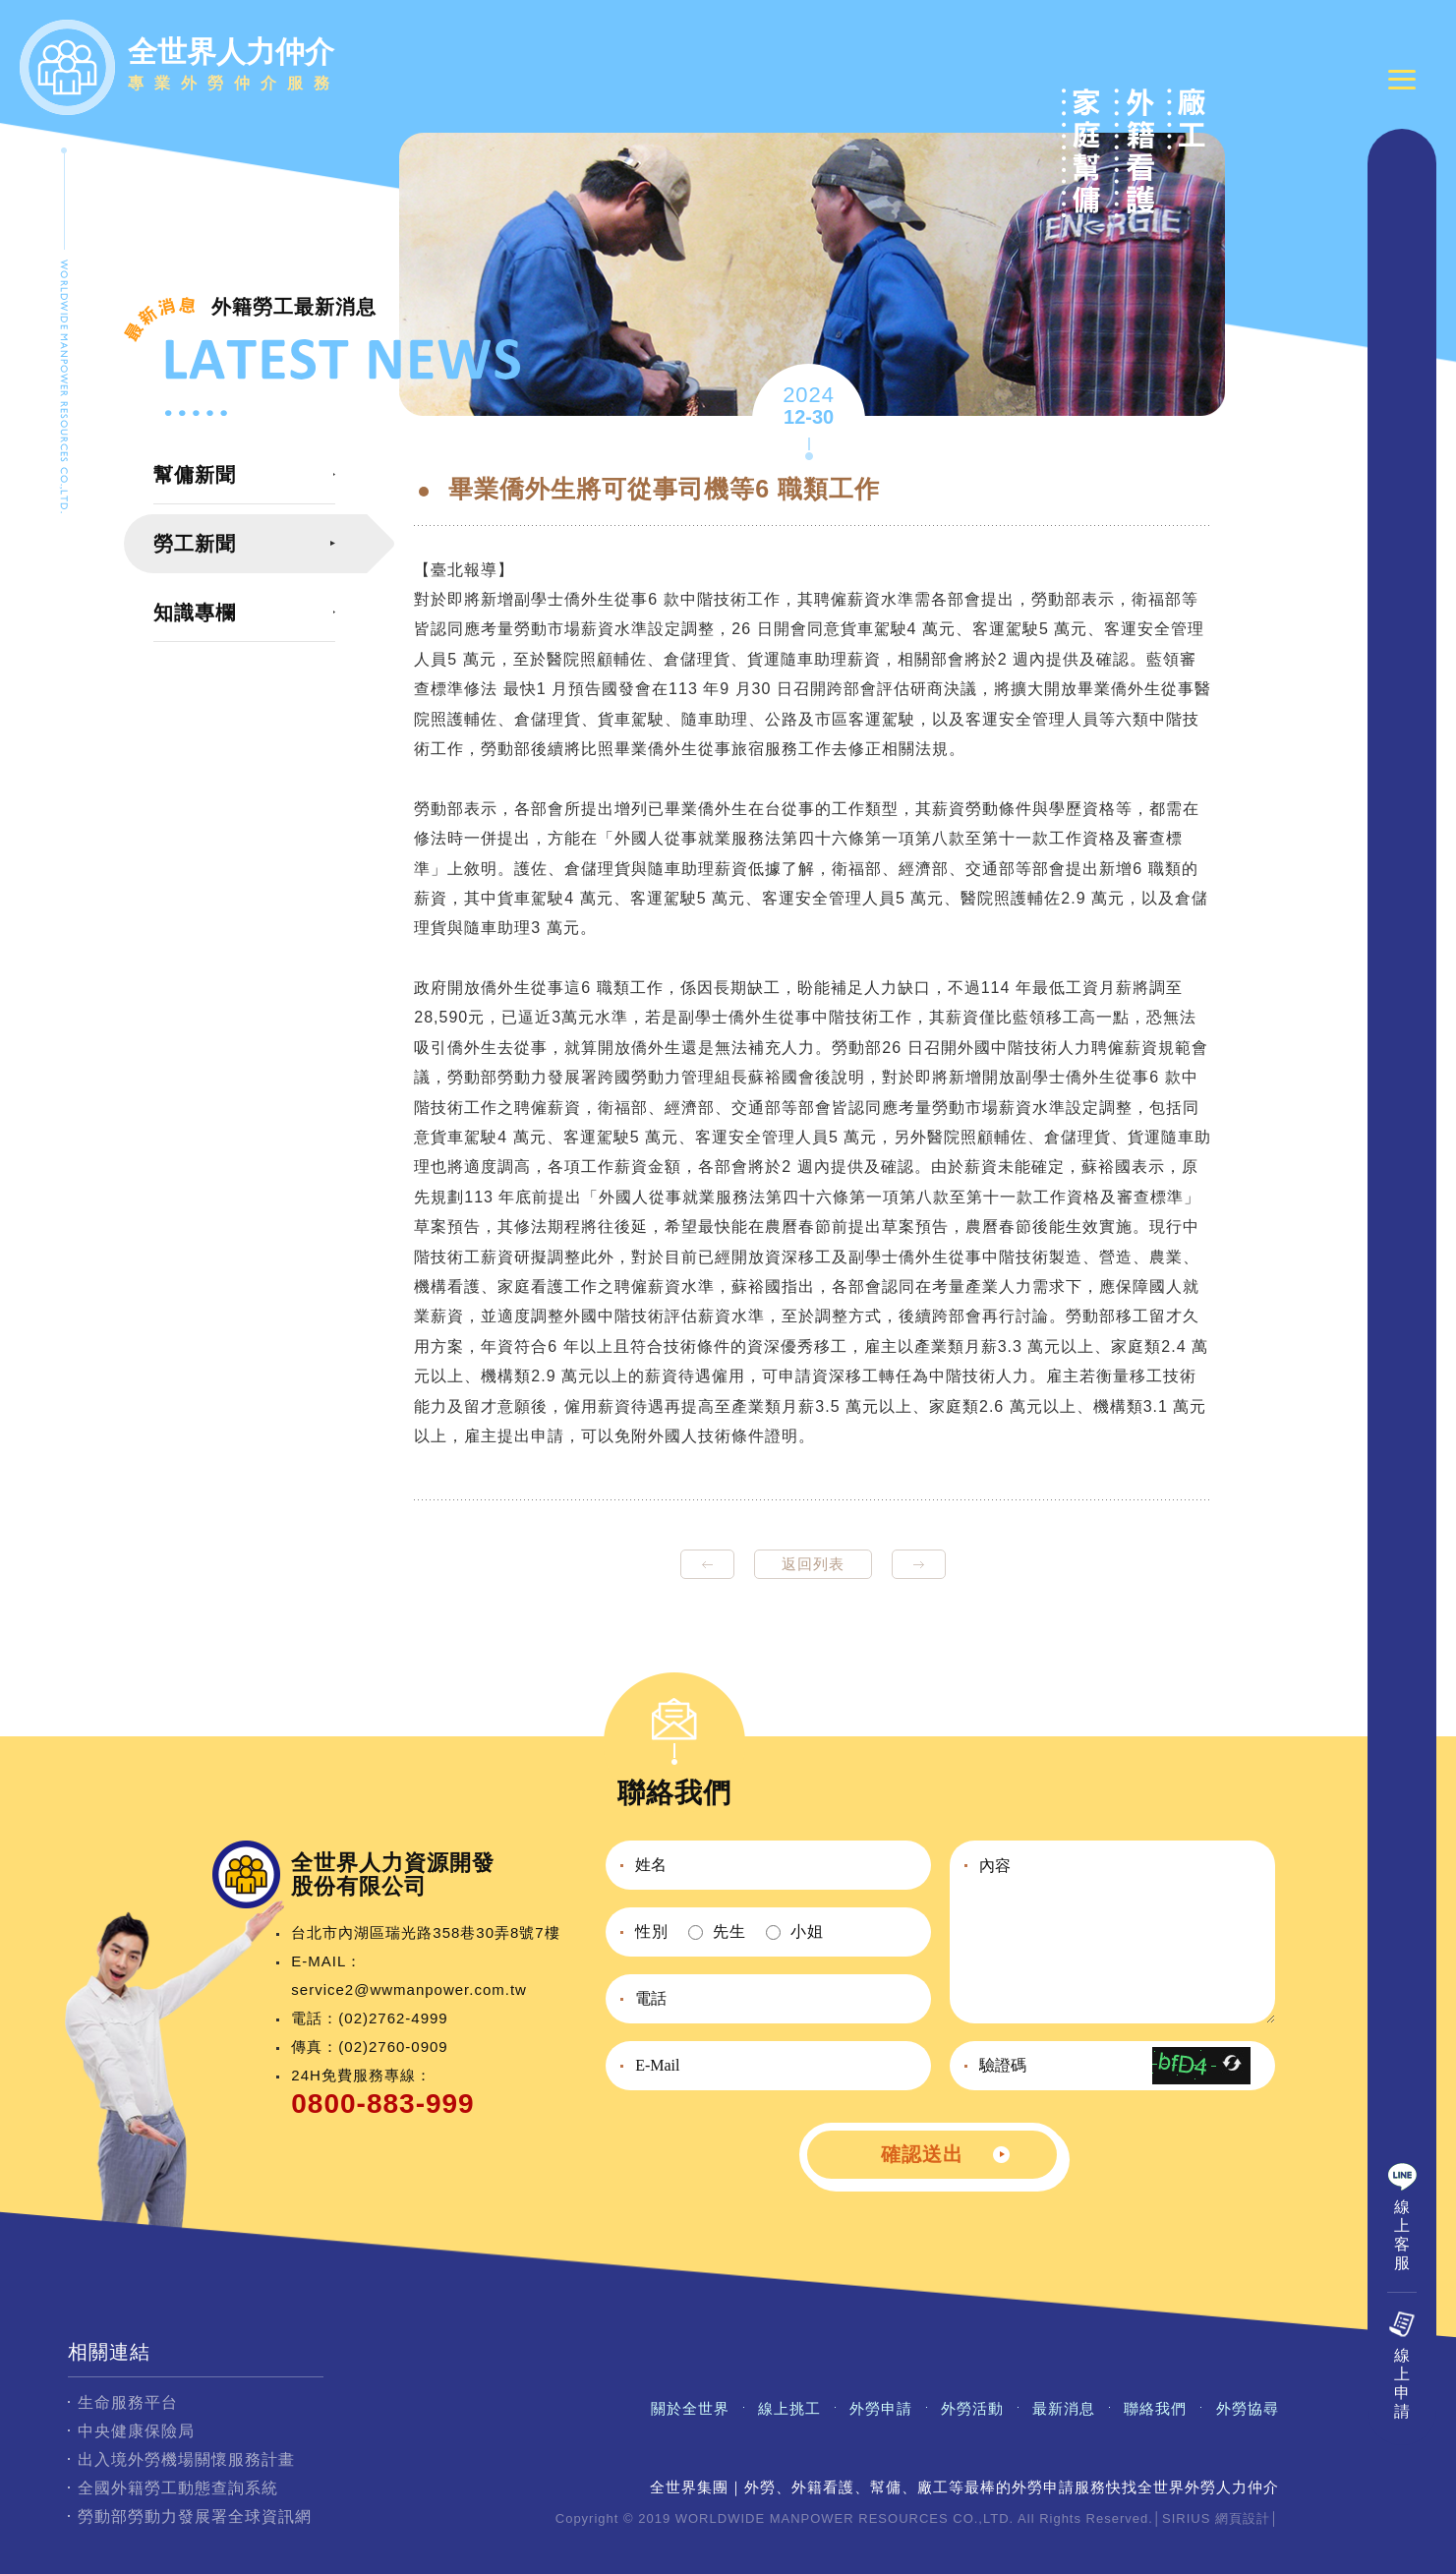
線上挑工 (789, 2408)
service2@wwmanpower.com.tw (409, 1989)
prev (707, 1564)
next (919, 1564)
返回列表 (813, 1563)
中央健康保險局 (136, 2431)
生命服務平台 (128, 2402)
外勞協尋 (1247, 2408)
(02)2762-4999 (392, 2018)
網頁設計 (1242, 2518)
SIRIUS (1186, 2518)
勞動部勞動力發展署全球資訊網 (195, 2516)
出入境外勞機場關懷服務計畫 (186, 2459)
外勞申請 (880, 2408)
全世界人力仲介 (234, 67)
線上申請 (1402, 2383)
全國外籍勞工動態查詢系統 (178, 2488)
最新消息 (1063, 2408)
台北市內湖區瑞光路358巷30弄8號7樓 (425, 1932)
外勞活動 (972, 2408)
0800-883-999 (382, 2103)
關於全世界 (690, 2408)
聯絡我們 (1155, 2408)
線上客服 (1402, 2234)
